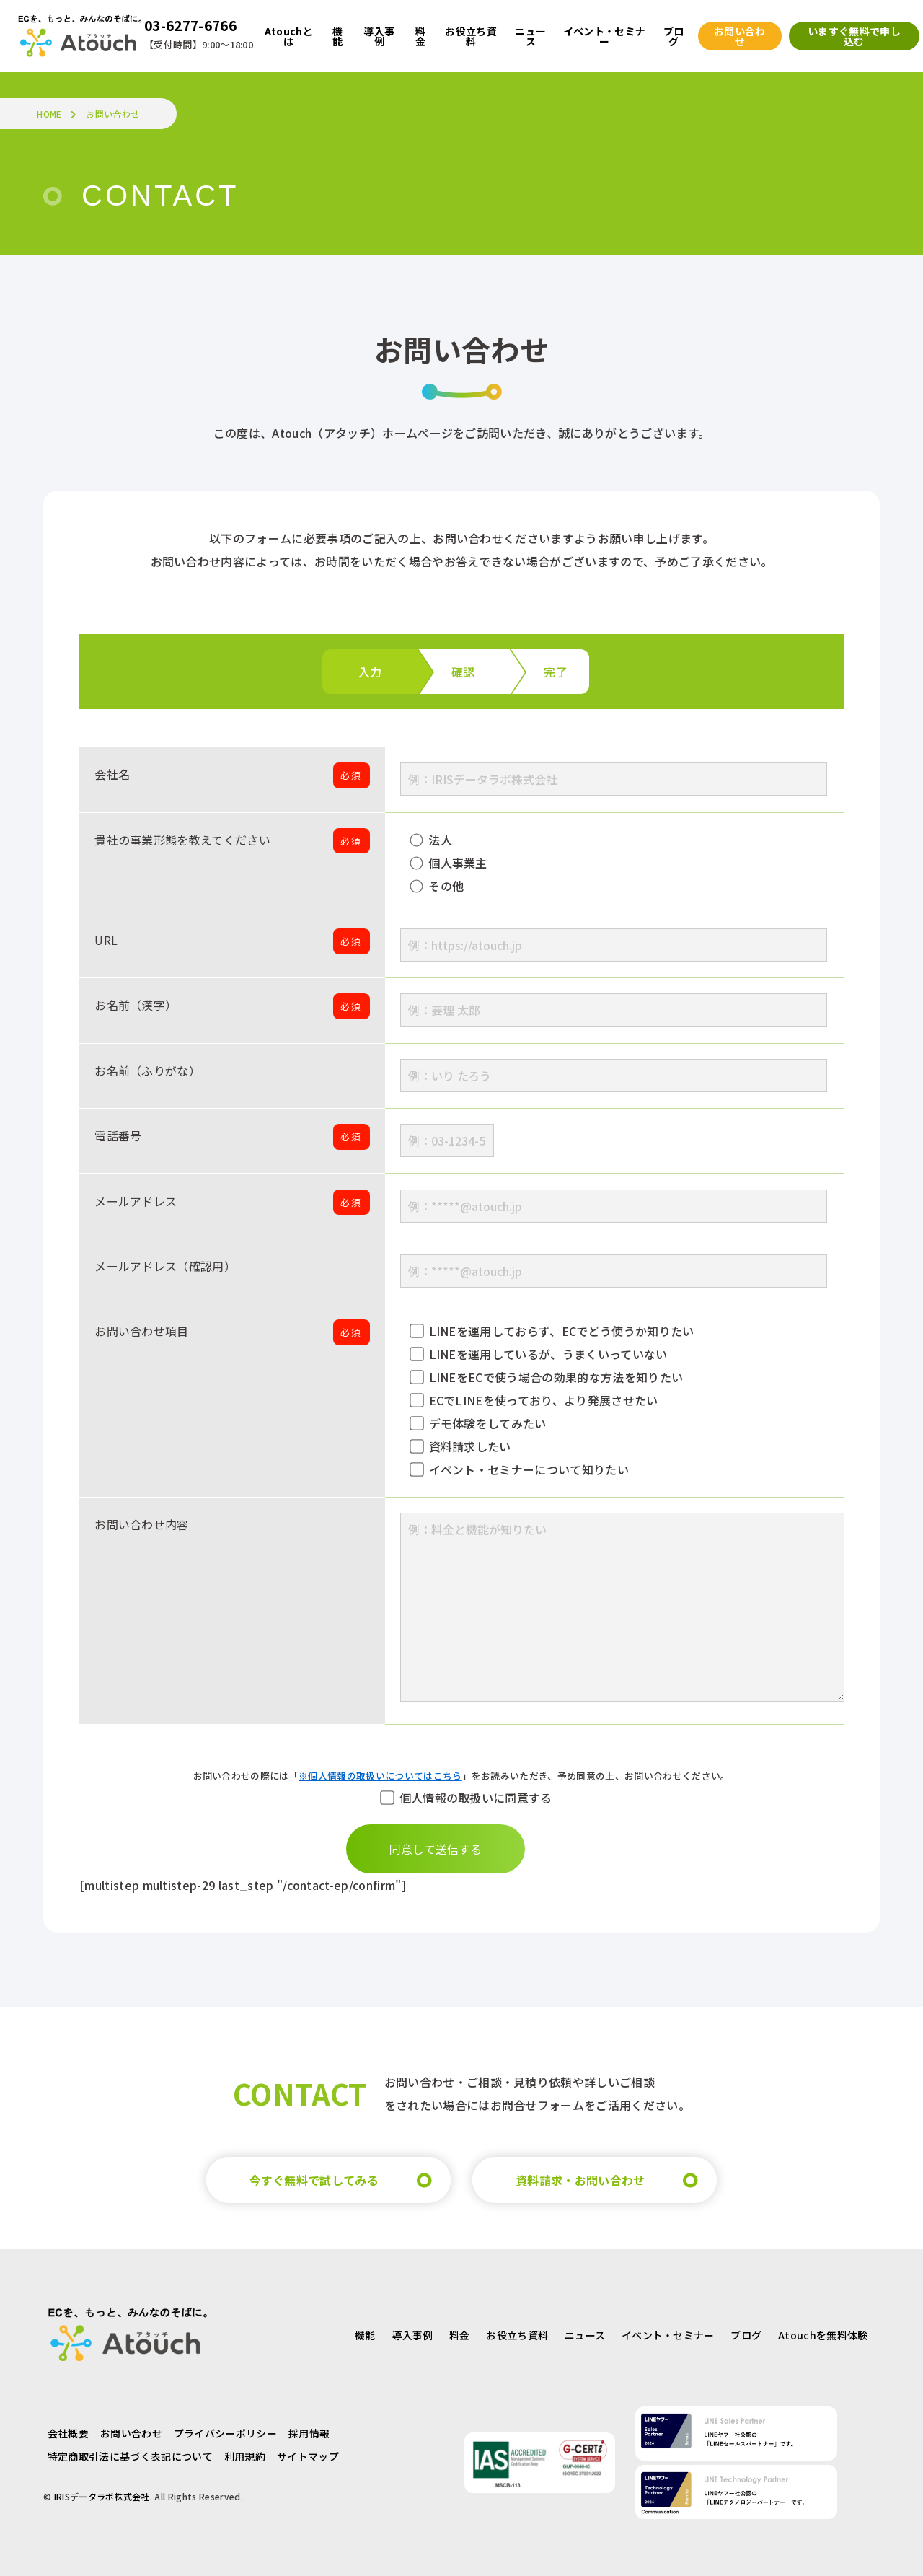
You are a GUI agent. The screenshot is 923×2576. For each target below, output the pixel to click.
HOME (49, 113)
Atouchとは (289, 36)
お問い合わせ (131, 2430)
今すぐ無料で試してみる (314, 2177)
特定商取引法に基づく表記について (130, 2453)
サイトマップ (308, 2453)
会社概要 (68, 2430)
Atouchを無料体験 (823, 2332)
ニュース (585, 2332)
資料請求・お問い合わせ (580, 2177)
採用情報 (309, 2430)
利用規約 (244, 2453)
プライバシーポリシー (225, 2430)
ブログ (745, 2332)
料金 (459, 2332)
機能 (365, 2332)
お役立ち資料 (517, 2332)
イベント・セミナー (668, 2332)
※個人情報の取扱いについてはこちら (380, 1775)
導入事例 (412, 2332)
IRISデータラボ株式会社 (102, 2493)
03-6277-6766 (190, 25)
